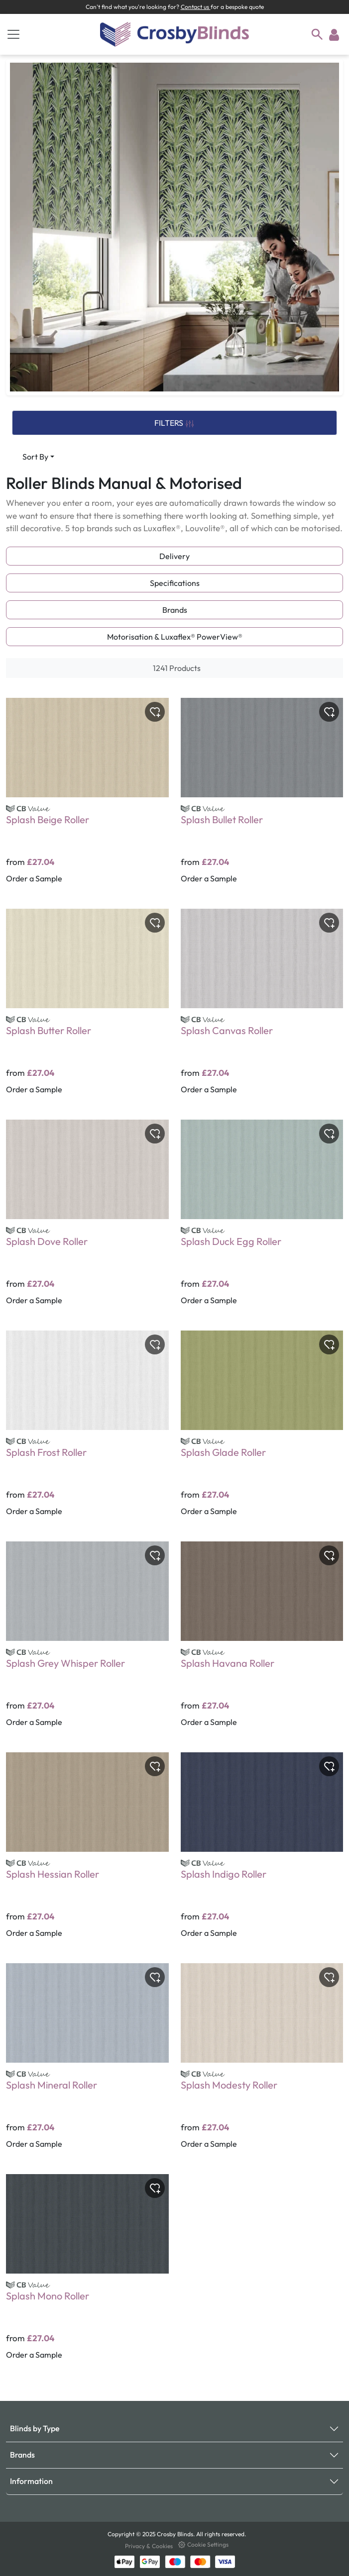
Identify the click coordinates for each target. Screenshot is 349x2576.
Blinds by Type (35, 2428)
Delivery (174, 556)
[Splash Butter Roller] (87, 1008)
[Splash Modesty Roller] (262, 2062)
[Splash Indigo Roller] (262, 1851)
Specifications (175, 583)
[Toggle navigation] (13, 34)
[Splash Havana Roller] (262, 1640)
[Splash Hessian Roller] (87, 1851)
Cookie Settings (203, 2544)
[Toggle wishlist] (155, 712)
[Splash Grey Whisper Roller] (87, 1640)
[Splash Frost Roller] (87, 1430)
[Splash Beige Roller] (87, 797)
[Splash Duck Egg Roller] (262, 1219)
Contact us (196, 6)
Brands (174, 610)
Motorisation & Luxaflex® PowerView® (174, 637)
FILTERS (174, 423)
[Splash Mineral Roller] (87, 2062)
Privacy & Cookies (149, 2546)
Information (31, 2481)
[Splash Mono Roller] (87, 2273)
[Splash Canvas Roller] (262, 1008)
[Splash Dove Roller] (87, 1219)
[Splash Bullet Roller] (262, 797)
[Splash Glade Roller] (262, 1430)
